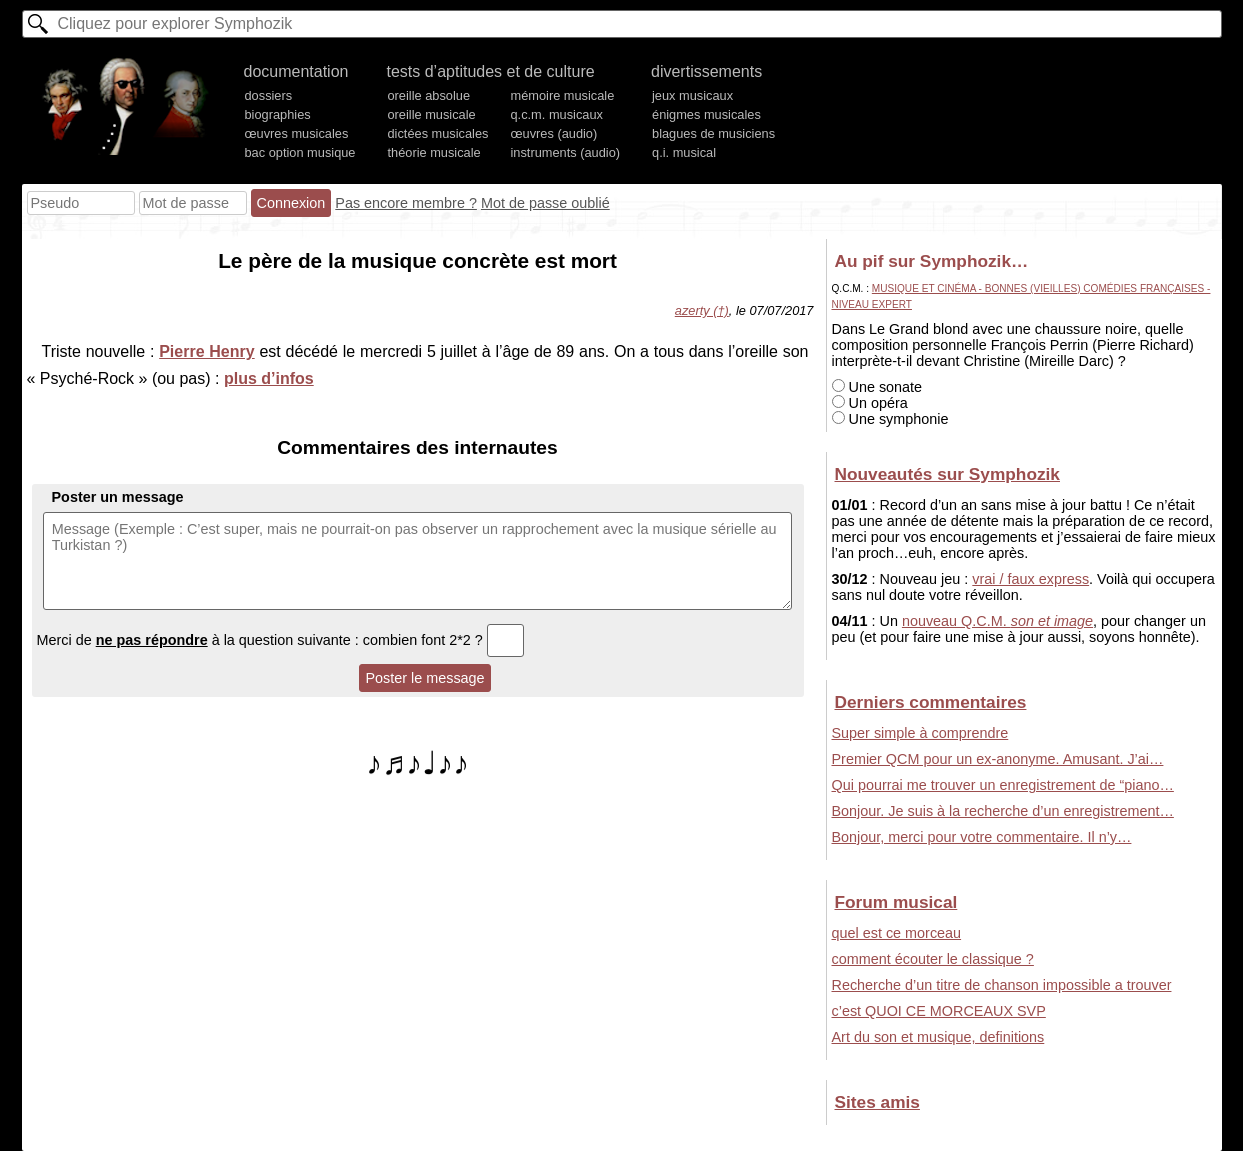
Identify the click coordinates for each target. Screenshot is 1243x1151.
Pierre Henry (206, 351)
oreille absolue (428, 95)
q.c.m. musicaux (556, 114)
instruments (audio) (565, 152)
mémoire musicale (562, 95)
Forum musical (896, 902)
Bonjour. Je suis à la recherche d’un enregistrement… (1003, 811)
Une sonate (877, 387)
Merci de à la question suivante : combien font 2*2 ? (281, 640)
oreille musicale (431, 114)
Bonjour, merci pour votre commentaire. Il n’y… (982, 837)
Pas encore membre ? (406, 203)
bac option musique (300, 152)
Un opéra (870, 403)
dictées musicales (437, 133)
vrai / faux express (1030, 579)
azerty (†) (702, 310)
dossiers (269, 95)
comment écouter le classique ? (933, 959)
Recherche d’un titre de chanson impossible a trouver (1002, 985)
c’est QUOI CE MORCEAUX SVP (939, 1011)
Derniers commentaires (931, 702)
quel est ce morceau (897, 933)
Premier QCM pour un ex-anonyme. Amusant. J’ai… (998, 759)
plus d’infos (269, 378)
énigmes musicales (706, 114)
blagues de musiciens (713, 133)
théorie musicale (433, 152)
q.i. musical (684, 152)
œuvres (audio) (553, 133)
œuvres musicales (297, 133)
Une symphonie (890, 419)
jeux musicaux (692, 95)
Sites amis (877, 1102)
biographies (278, 114)
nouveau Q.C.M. (997, 621)
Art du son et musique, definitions (938, 1037)
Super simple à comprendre (920, 733)
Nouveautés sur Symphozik (947, 474)
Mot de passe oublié (545, 203)
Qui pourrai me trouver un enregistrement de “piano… (1003, 785)
